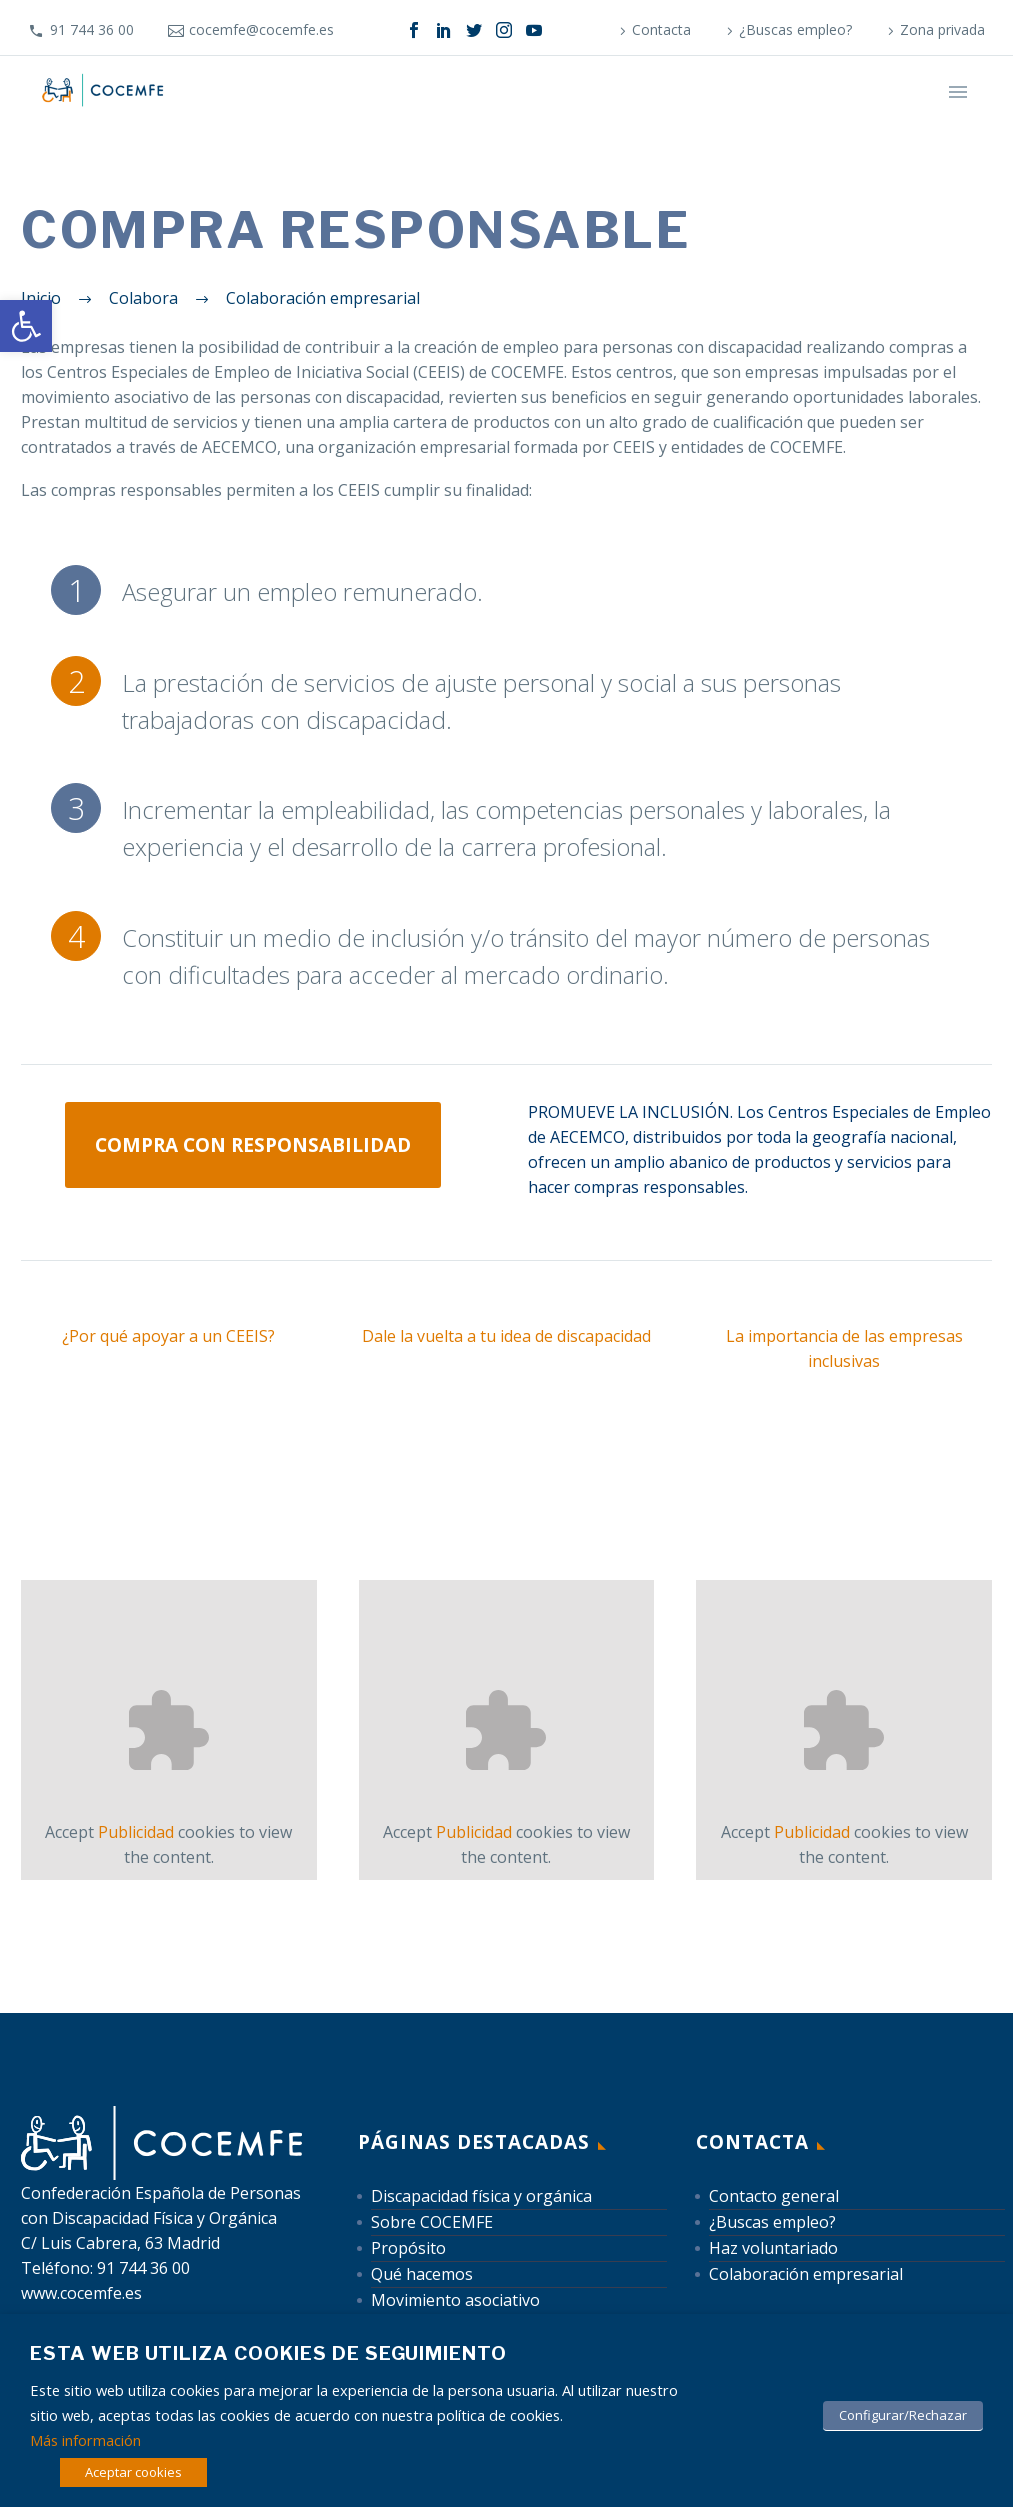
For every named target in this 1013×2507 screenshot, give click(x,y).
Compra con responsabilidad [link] (253, 1145)
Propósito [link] (408, 2248)
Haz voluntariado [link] (773, 2248)
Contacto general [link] (774, 2196)
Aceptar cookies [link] (133, 2472)
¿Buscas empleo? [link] (795, 29)
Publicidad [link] (136, 1832)
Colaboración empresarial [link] (806, 2274)
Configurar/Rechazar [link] (903, 2415)
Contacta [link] (661, 29)
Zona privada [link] (942, 29)
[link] (26, 326)
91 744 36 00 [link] (92, 29)
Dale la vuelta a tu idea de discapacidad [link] (506, 1336)
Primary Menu (958, 92)
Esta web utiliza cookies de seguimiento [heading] (268, 2353)
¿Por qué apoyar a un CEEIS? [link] (168, 1336)
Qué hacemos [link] (422, 2274)
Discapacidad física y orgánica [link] (481, 2196)
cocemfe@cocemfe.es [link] (261, 29)
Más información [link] (85, 2440)
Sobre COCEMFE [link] (432, 2222)
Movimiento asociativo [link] (455, 2300)
